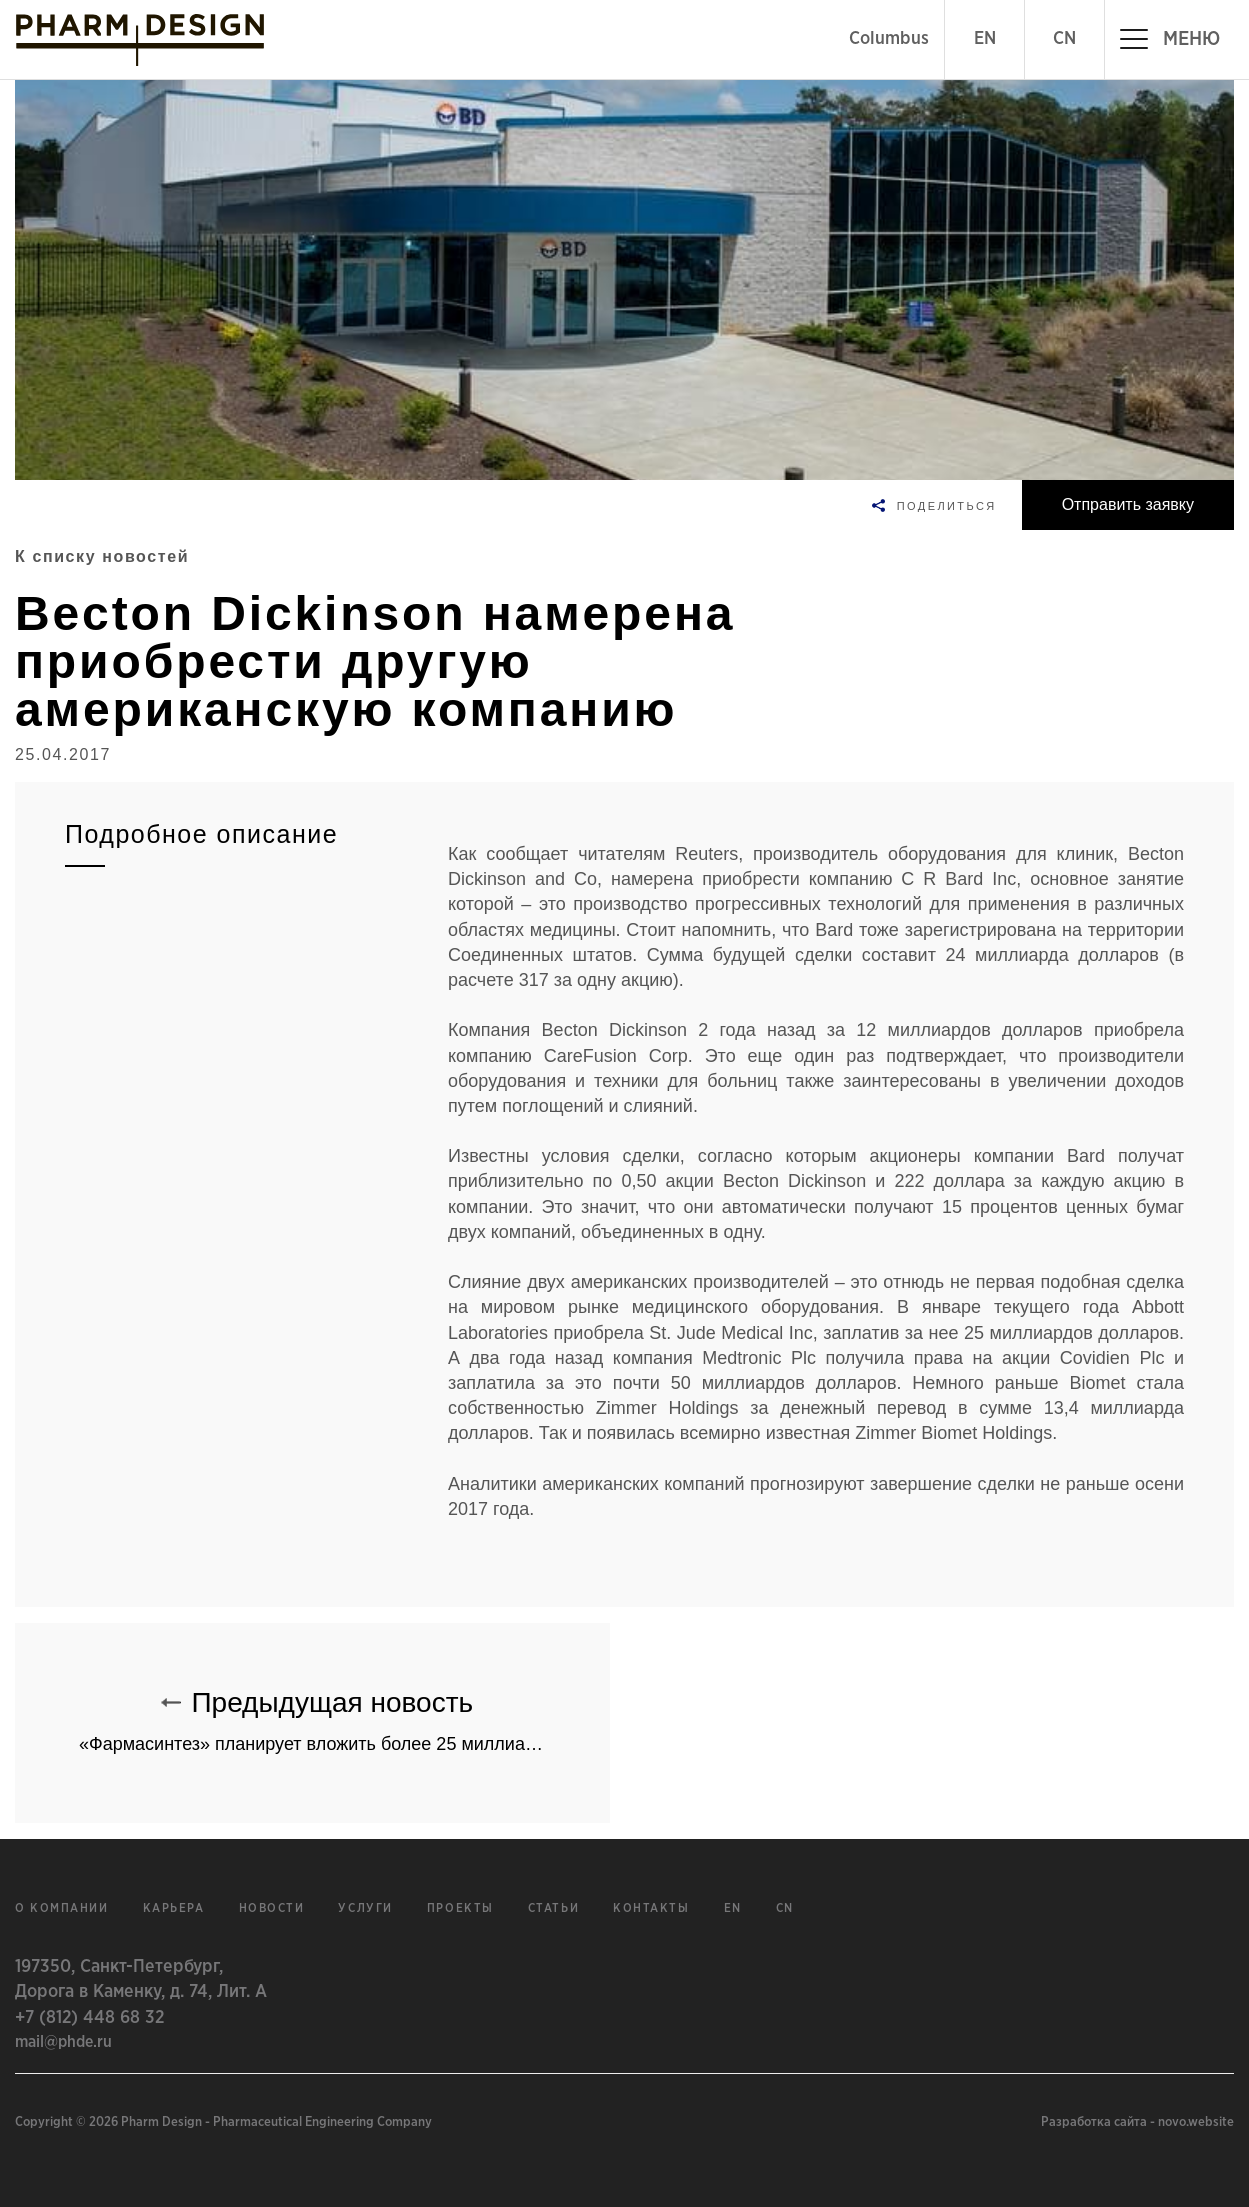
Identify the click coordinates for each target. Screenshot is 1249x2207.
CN (1064, 39)
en (733, 1908)
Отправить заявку (1128, 504)
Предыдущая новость (344, 1712)
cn (785, 1908)
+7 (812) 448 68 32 (89, 2018)
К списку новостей (102, 556)
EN (985, 39)
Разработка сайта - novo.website (1137, 2122)
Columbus (889, 39)
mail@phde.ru (63, 2042)
